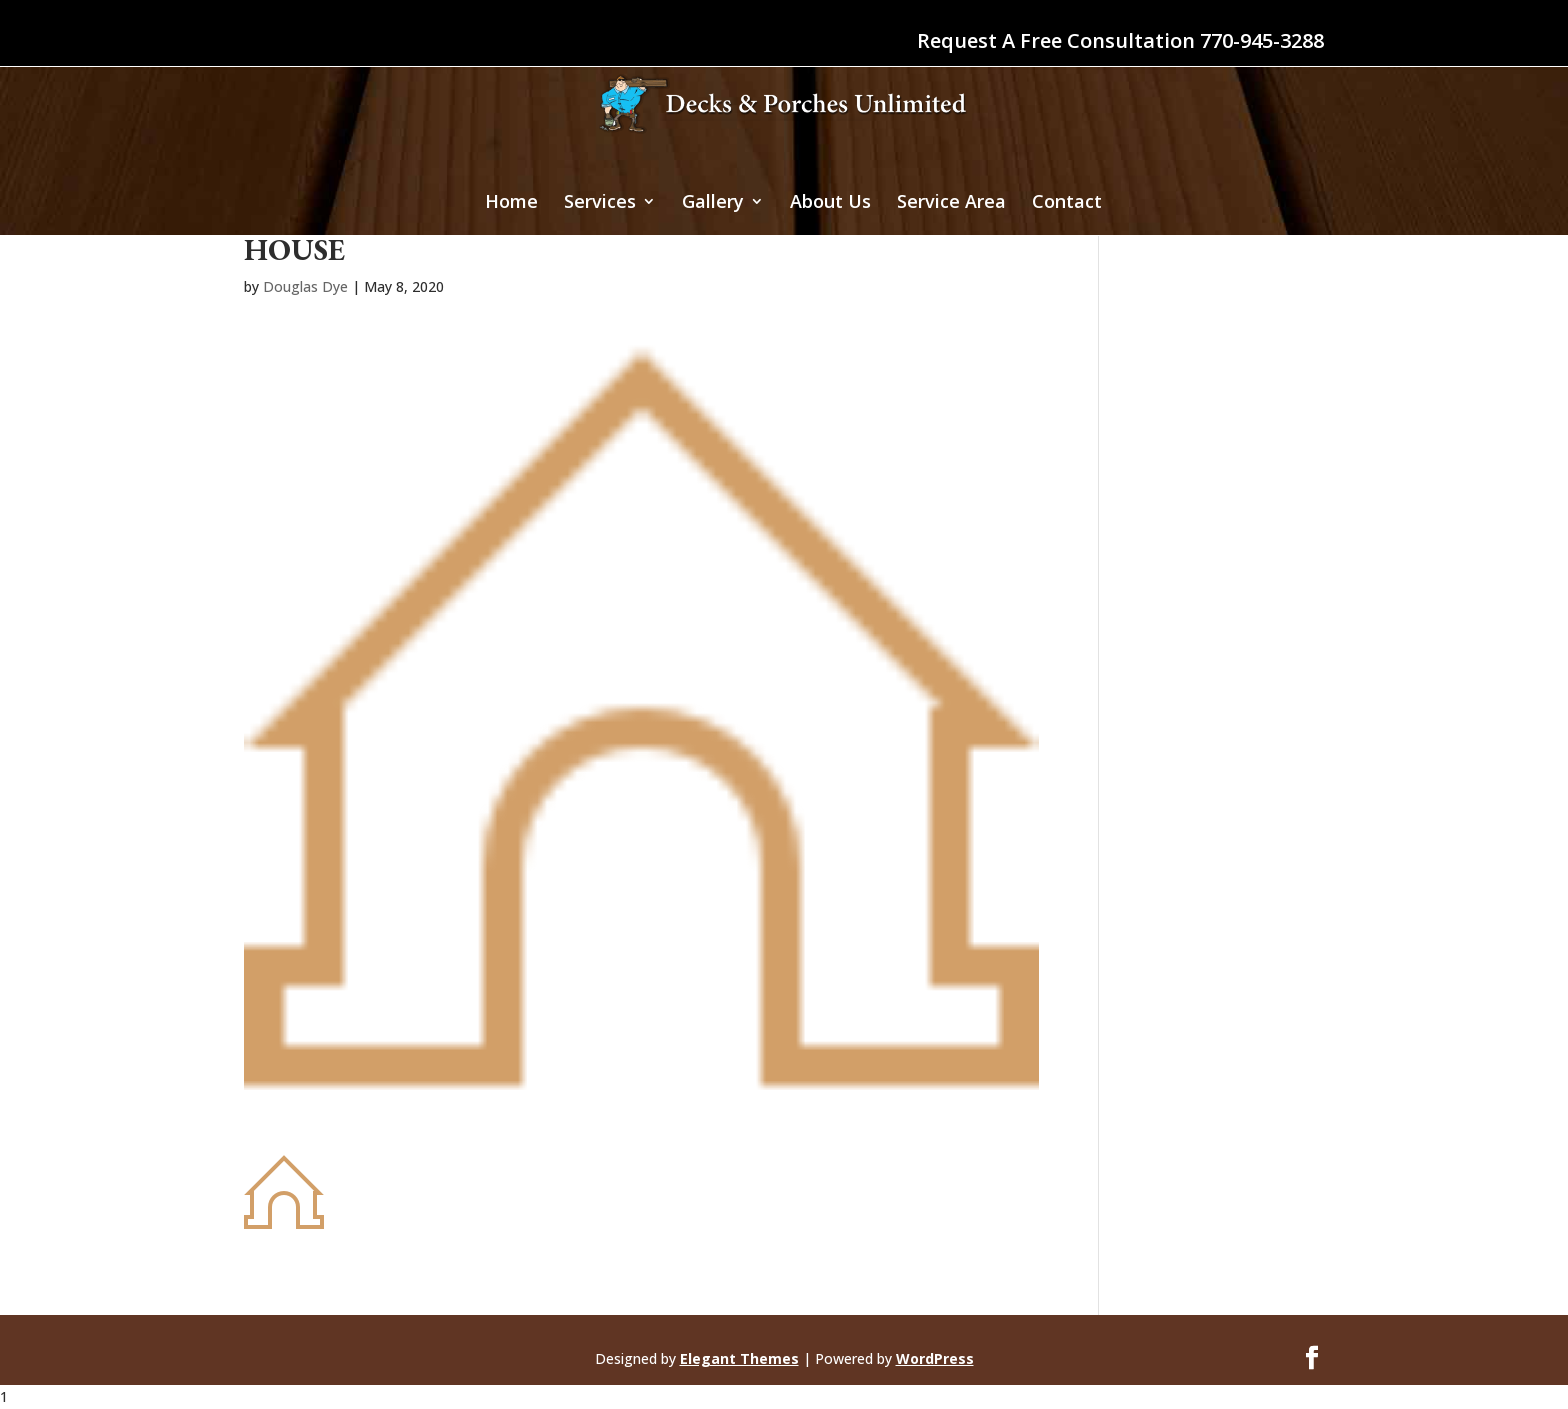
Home (511, 203)
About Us (830, 203)
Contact (1067, 203)
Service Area (951, 203)
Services (600, 203)
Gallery (713, 203)
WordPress (935, 1358)
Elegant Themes (739, 1358)
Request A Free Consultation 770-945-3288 (1120, 42)
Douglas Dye (305, 286)
